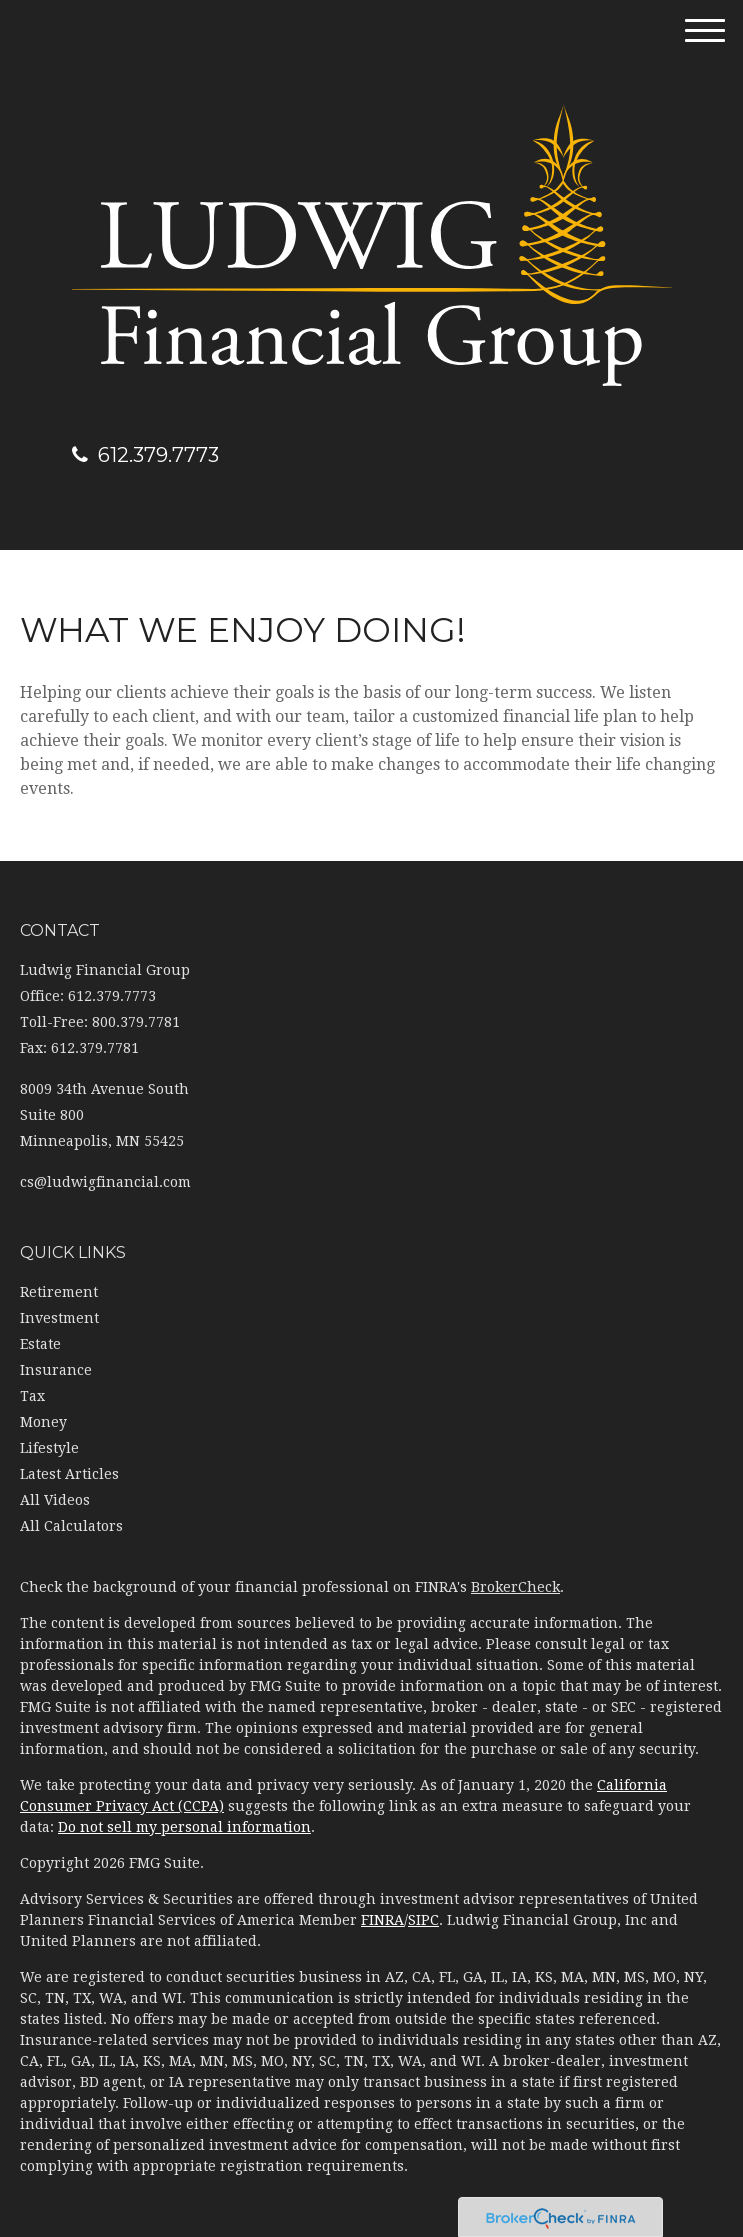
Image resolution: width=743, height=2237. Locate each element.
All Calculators (71, 1526)
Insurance (56, 1370)
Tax (32, 1396)
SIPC (423, 1920)
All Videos (55, 1500)
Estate (40, 1344)
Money (43, 1422)
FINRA (382, 1920)
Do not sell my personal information (184, 1827)
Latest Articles (69, 1474)
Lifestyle (49, 1448)
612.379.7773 (145, 455)
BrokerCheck (515, 1587)
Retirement (59, 1292)
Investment (59, 1318)
